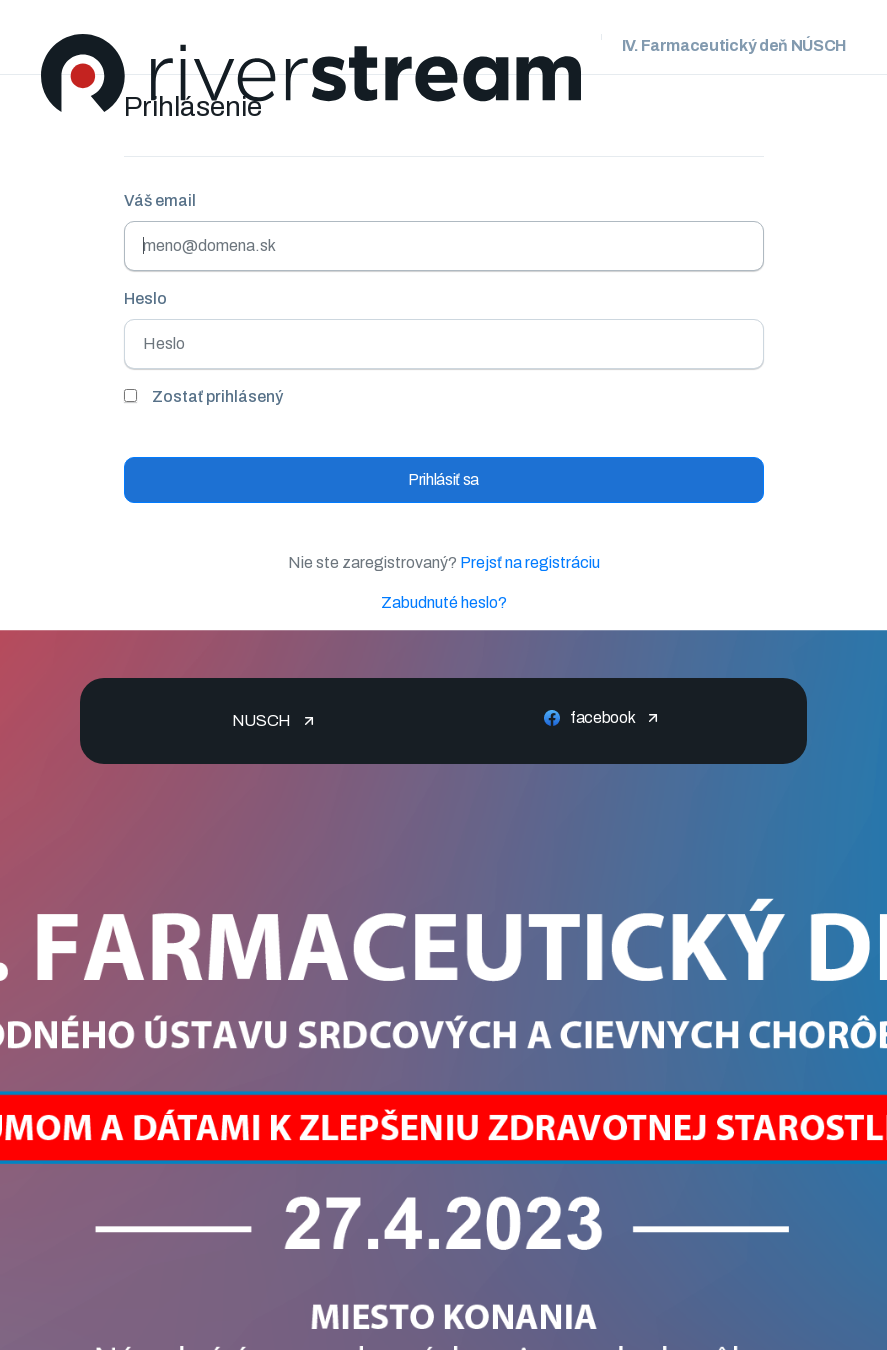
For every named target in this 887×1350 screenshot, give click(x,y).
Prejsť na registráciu (530, 562)
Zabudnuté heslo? (444, 602)
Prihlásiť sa (443, 479)
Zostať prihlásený (217, 396)
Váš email (160, 200)
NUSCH (261, 720)
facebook (602, 717)
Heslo (145, 298)
